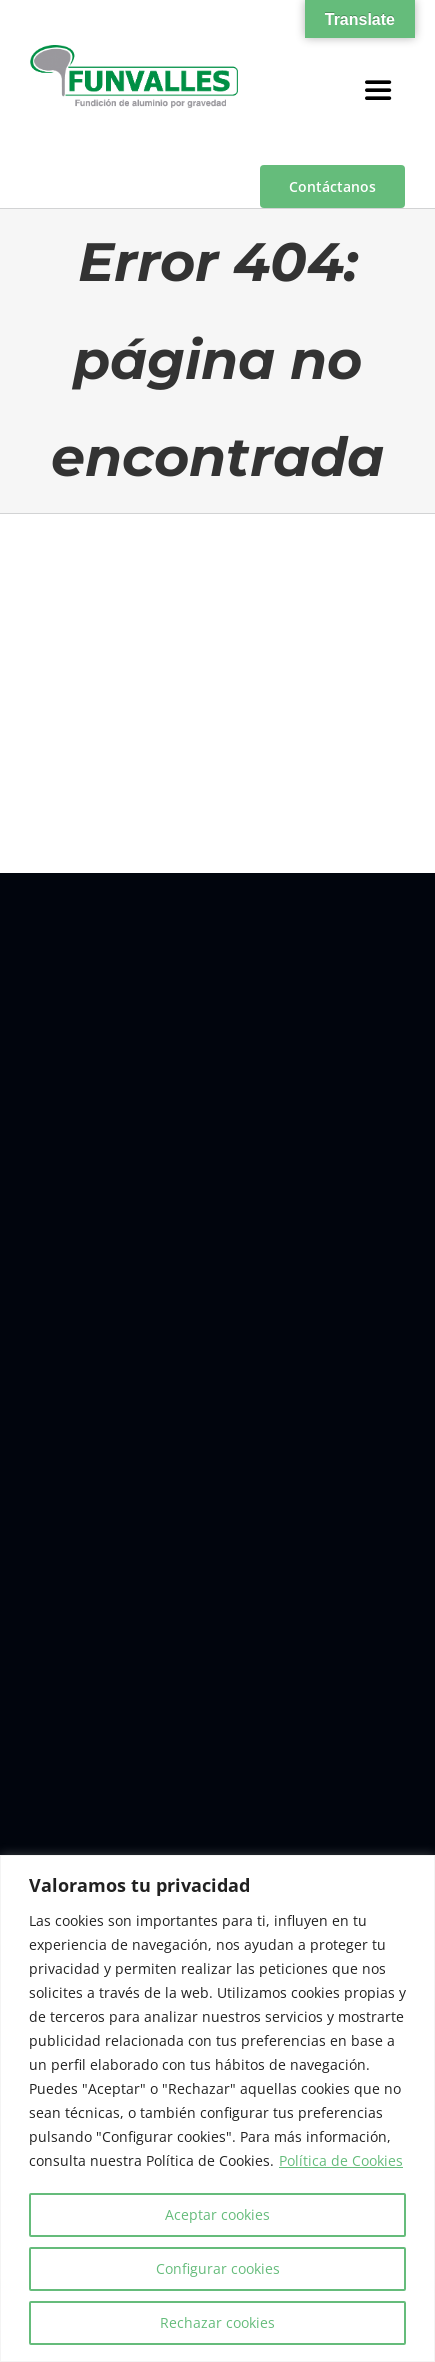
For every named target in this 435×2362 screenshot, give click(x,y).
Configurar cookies (218, 2268)
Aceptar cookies (217, 2214)
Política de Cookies (341, 2160)
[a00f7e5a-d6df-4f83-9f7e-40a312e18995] (134, 53)
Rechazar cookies (217, 2322)
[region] (217, 2108)
